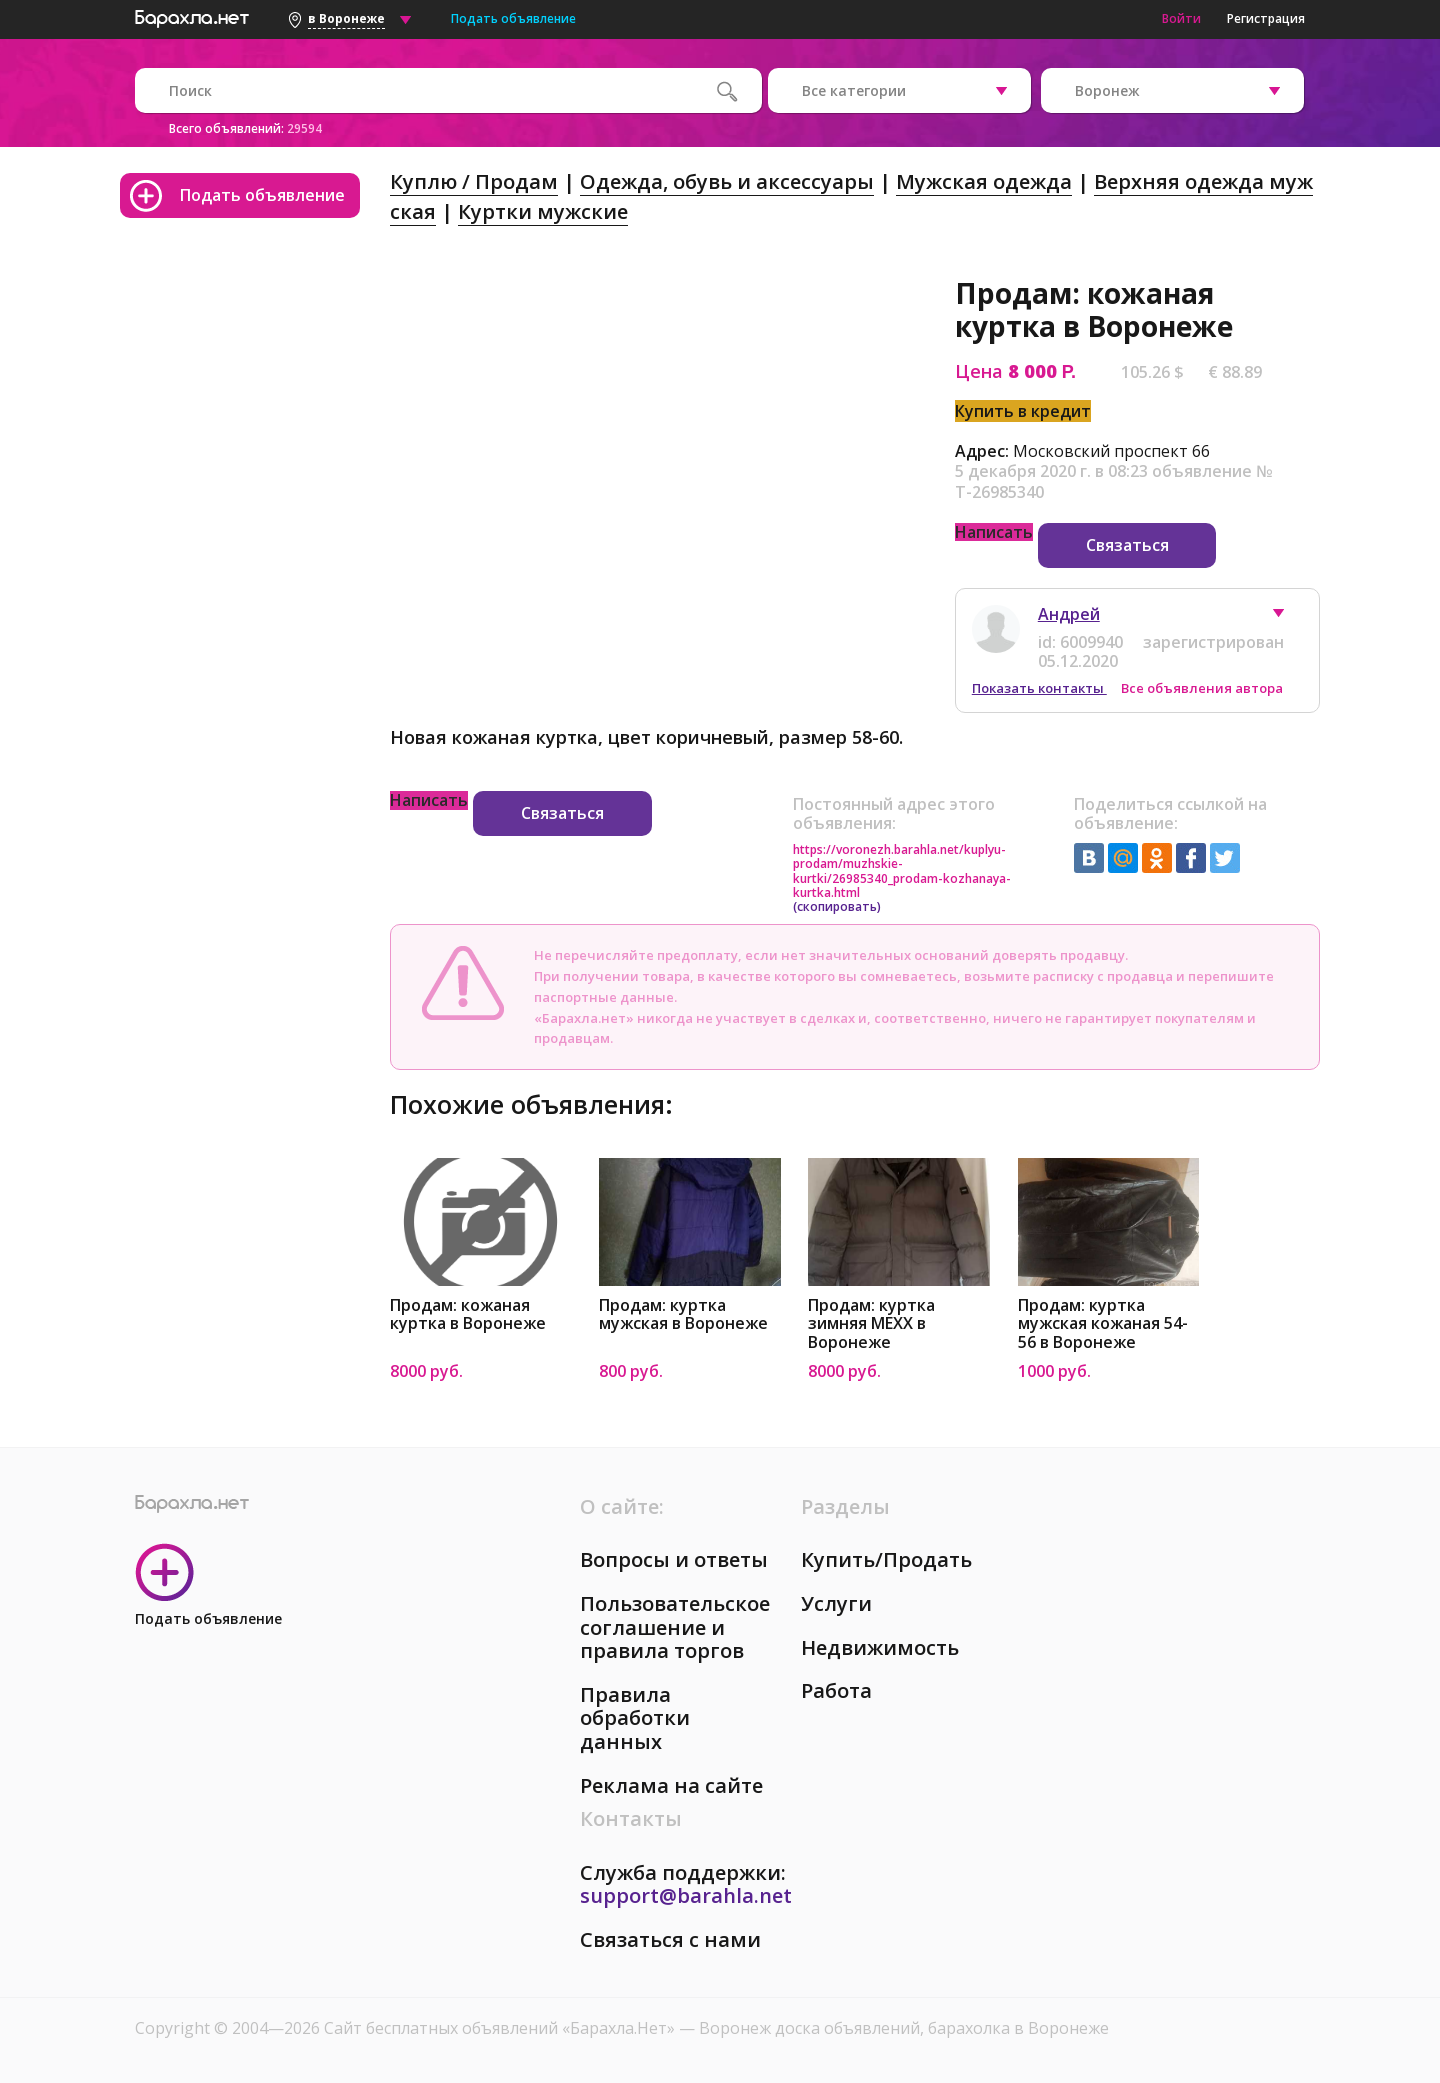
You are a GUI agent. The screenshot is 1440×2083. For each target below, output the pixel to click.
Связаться (1127, 545)
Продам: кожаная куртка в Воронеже (468, 1315)
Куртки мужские (543, 211)
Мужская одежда (984, 181)
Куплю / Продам (474, 181)
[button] (1288, 618)
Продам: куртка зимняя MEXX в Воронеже (871, 1324)
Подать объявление (513, 18)
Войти (1181, 18)
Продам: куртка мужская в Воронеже (683, 1315)
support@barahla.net (686, 1895)
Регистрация (1266, 18)
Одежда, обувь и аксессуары (727, 181)
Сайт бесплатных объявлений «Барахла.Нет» (501, 2028)
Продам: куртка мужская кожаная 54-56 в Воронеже (1103, 1324)
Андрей (1069, 614)
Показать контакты (1039, 688)
